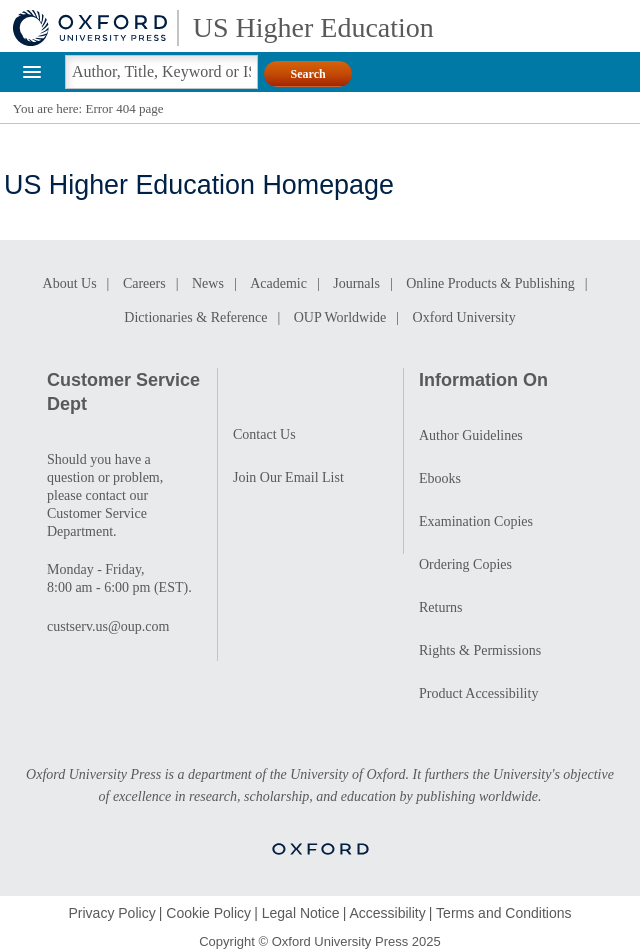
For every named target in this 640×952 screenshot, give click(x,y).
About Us (70, 283)
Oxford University (464, 317)
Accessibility (387, 913)
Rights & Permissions (480, 650)
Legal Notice (301, 913)
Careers (144, 283)
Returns (441, 607)
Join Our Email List (288, 477)
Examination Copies (476, 521)
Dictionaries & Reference (195, 317)
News (208, 283)
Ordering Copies (465, 564)
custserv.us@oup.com (108, 626)
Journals (356, 283)
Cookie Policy (208, 913)
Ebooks (440, 478)
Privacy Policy (112, 913)
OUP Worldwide (340, 317)
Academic (278, 283)
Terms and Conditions (503, 913)
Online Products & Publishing (490, 283)
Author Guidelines (471, 435)
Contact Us (264, 434)
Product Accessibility (478, 693)
